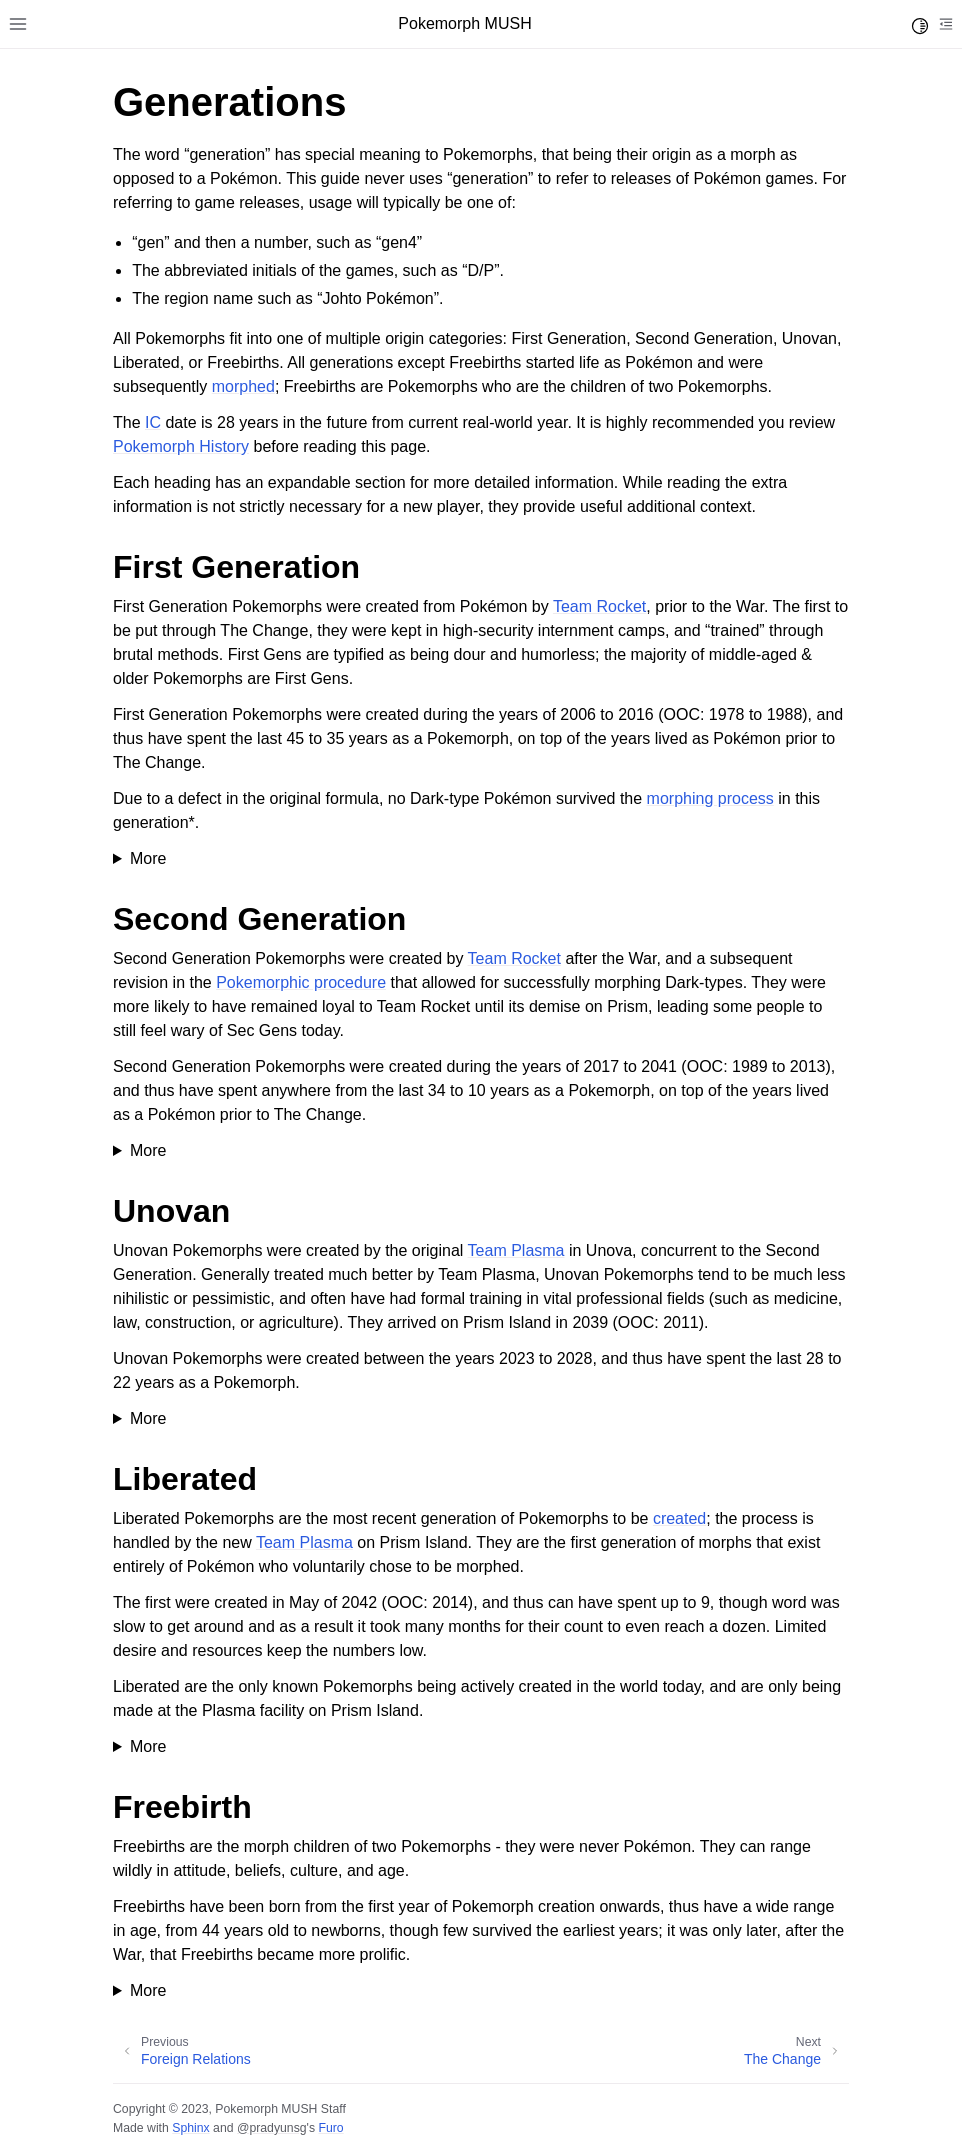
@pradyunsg (272, 2128)
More (148, 858)
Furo (330, 2128)
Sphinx (190, 2128)
